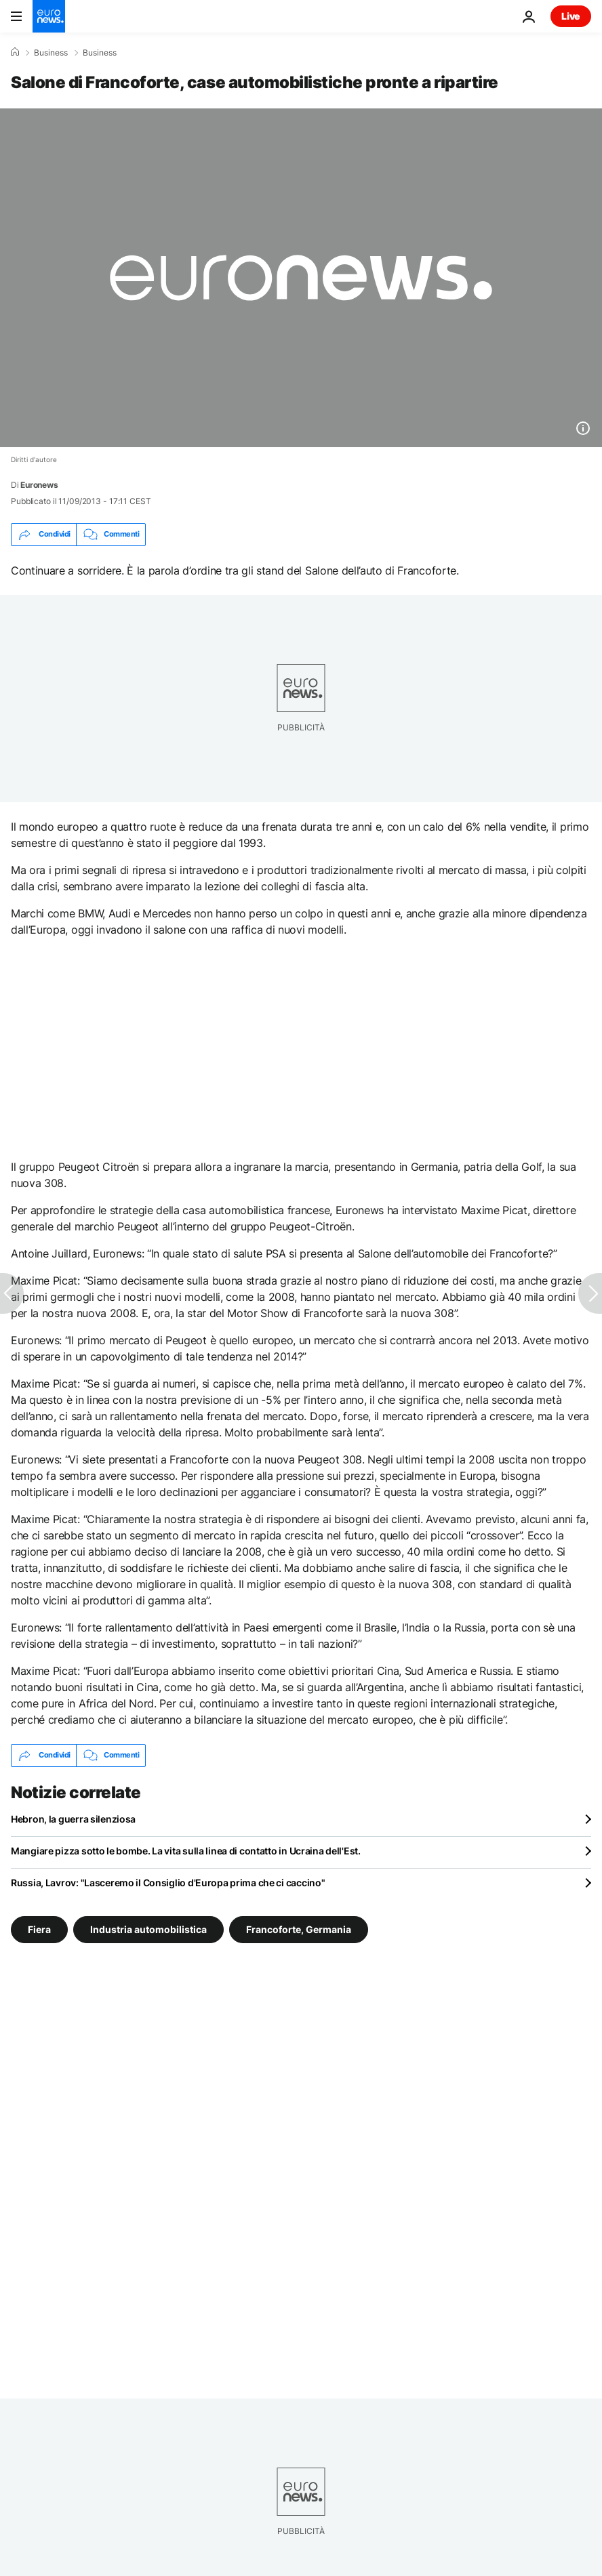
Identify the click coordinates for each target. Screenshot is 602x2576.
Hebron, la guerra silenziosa (73, 1819)
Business (51, 53)
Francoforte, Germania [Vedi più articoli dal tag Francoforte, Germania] (298, 1928)
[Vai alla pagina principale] (49, 16)
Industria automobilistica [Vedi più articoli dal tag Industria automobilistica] (148, 1928)
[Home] (15, 52)
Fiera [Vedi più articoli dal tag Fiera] (39, 1928)
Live (570, 16)
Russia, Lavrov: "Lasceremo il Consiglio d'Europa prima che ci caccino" (168, 1882)
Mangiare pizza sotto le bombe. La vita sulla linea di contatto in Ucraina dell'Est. (186, 1850)
